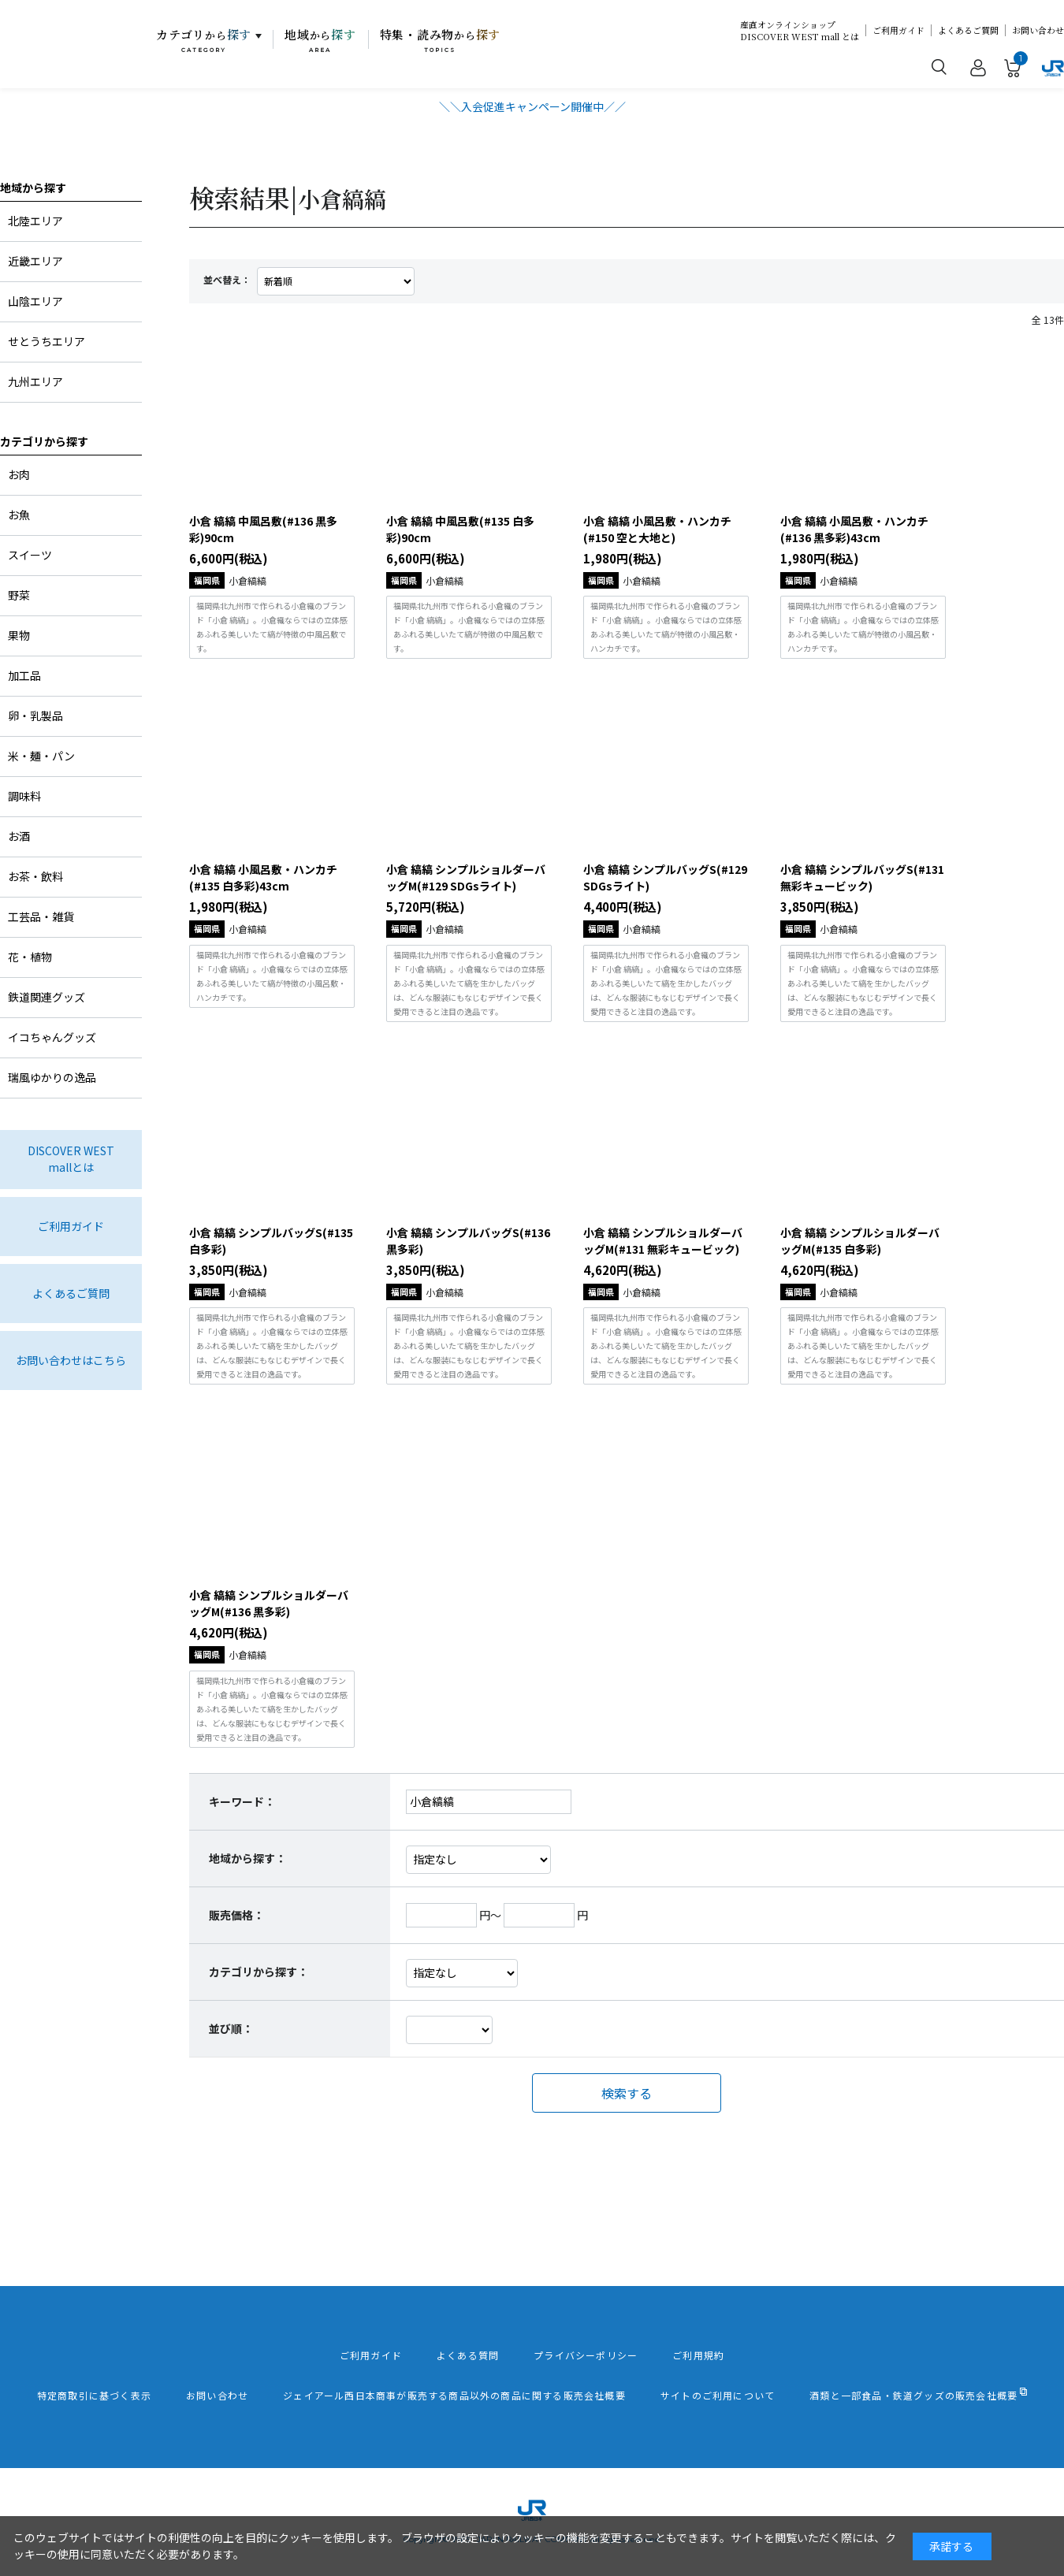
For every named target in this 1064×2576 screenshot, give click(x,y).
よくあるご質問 (968, 30)
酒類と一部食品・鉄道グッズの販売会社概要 (913, 2395)
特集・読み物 (440, 40)
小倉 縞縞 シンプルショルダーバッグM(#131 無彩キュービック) (662, 1241)
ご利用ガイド (898, 30)
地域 (320, 40)
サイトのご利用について (717, 2395)
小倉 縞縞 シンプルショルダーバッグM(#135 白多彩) (859, 1241)
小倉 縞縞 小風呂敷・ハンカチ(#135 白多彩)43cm (263, 877)
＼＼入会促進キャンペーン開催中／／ (532, 106)
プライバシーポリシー (586, 2355)
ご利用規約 (698, 2355)
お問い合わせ (1038, 30)
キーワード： (242, 1801)
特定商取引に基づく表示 (94, 2395)
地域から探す (33, 187)
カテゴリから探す (44, 441)
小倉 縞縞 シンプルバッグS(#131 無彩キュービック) (862, 877)
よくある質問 (468, 2355)
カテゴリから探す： (258, 1971)
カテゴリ (203, 40)
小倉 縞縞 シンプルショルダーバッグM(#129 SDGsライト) (465, 877)
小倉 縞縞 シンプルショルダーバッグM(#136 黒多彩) (268, 1603)
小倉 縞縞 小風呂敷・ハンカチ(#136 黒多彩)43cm (854, 529)
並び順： (231, 2028)
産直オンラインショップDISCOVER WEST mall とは (799, 31)
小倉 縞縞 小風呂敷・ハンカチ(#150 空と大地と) (657, 529)
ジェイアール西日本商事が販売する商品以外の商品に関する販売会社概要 (454, 2395)
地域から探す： (247, 1858)
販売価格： (236, 1915)
